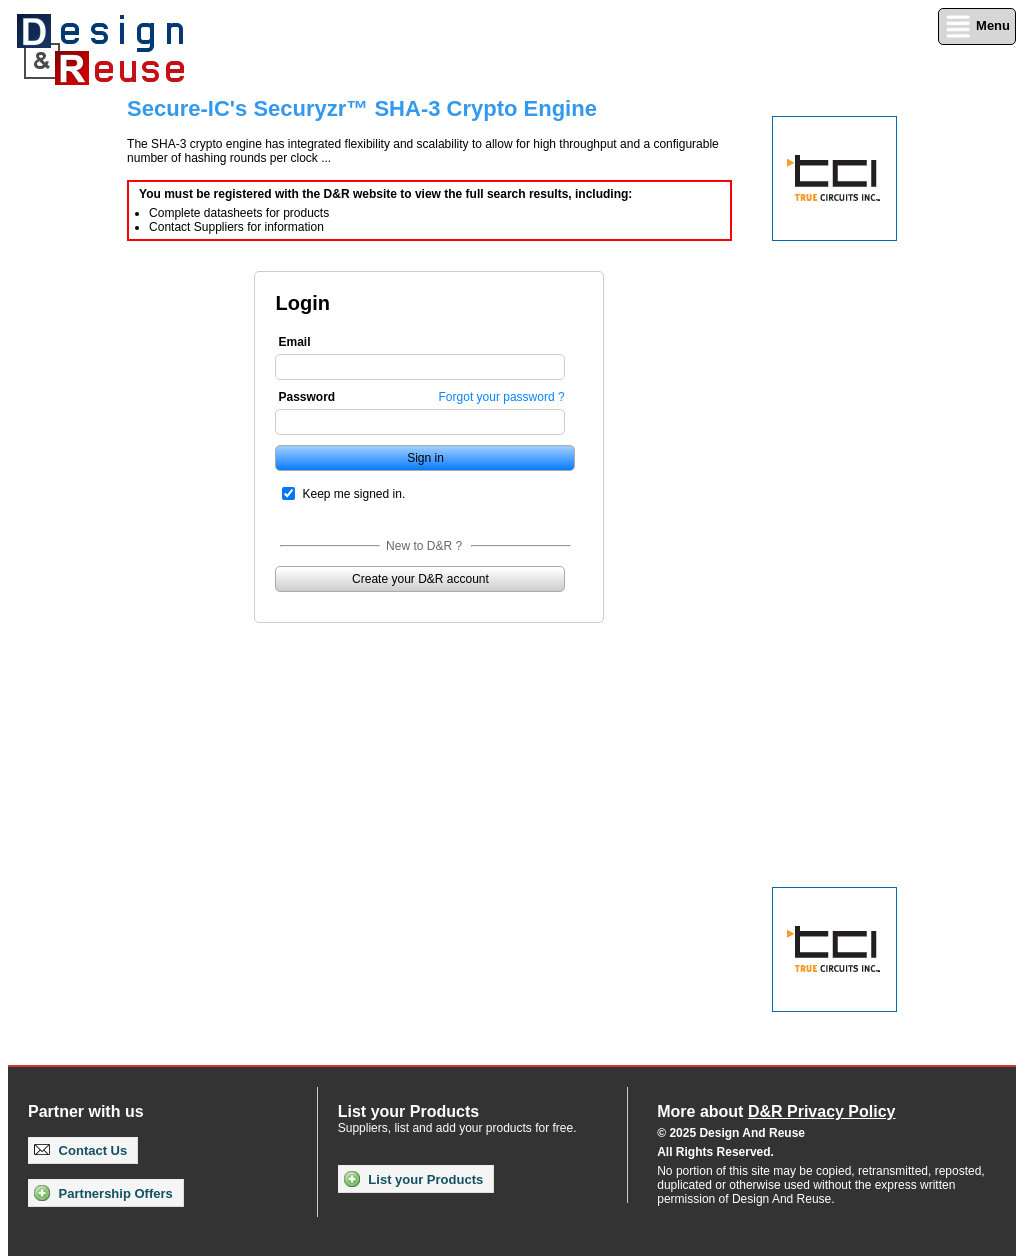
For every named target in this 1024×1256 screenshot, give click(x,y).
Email (294, 342)
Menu (977, 26)
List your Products (413, 1179)
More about (776, 1111)
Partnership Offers (103, 1193)
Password (306, 397)
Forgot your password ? (502, 397)
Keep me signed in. (353, 494)
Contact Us (80, 1150)
